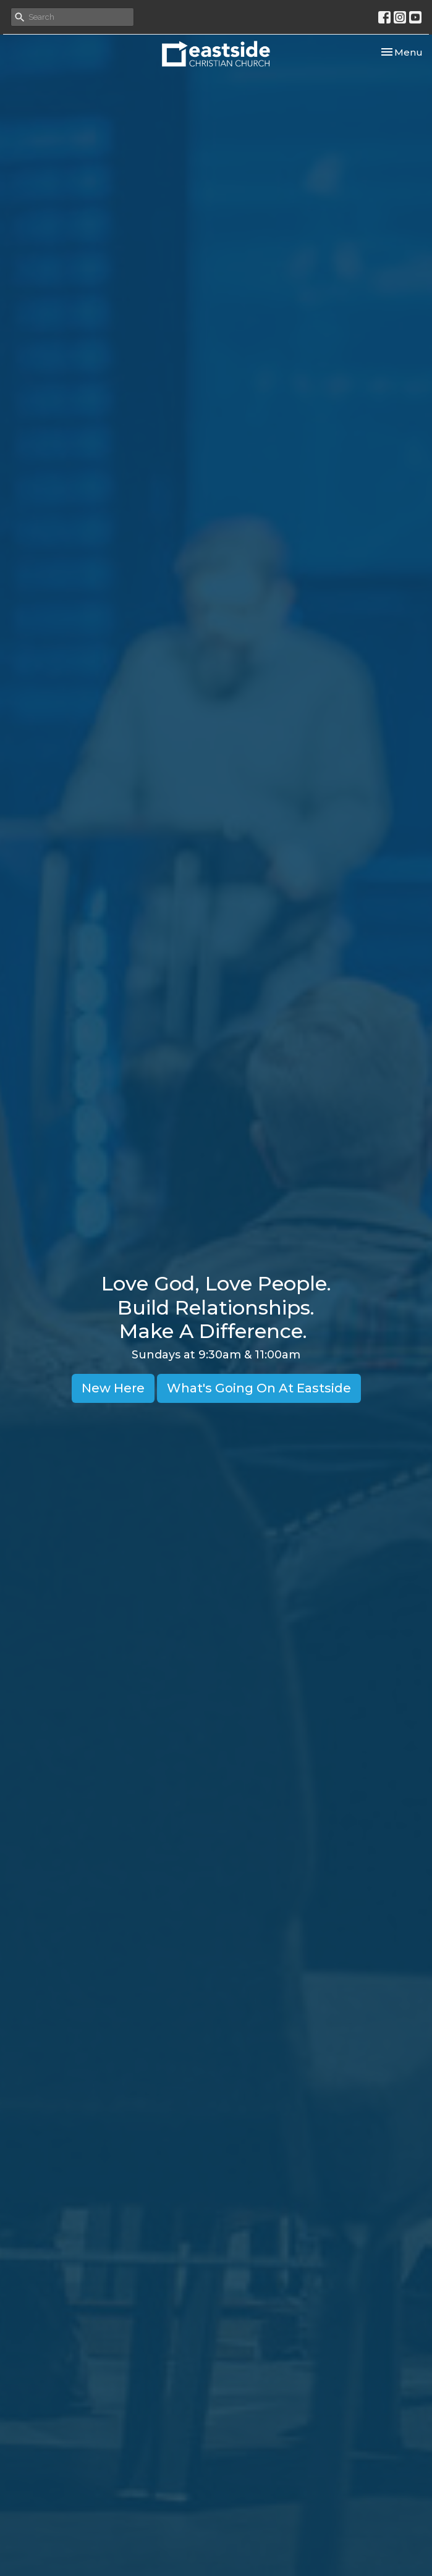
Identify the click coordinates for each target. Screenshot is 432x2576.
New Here (113, 1388)
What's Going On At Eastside (259, 1388)
